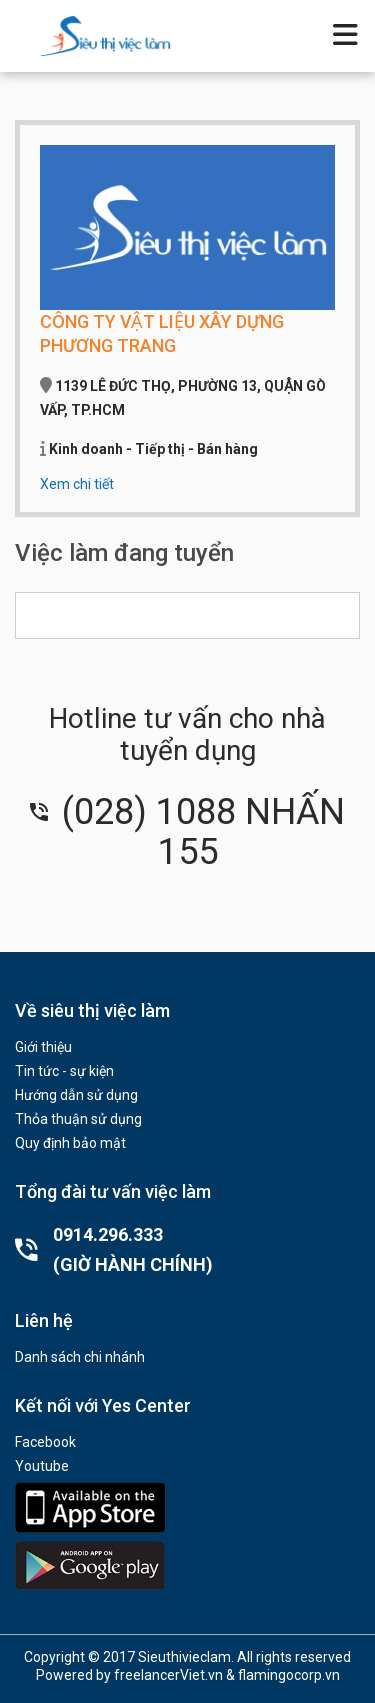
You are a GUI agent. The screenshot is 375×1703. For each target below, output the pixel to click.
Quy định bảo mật (70, 1143)
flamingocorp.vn (289, 1675)
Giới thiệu (43, 1047)
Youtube (42, 1466)
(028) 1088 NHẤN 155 (187, 832)
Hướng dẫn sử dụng (76, 1095)
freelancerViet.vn (168, 1675)
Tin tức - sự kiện (64, 1071)
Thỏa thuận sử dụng (78, 1119)
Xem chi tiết (77, 484)
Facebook (45, 1442)
